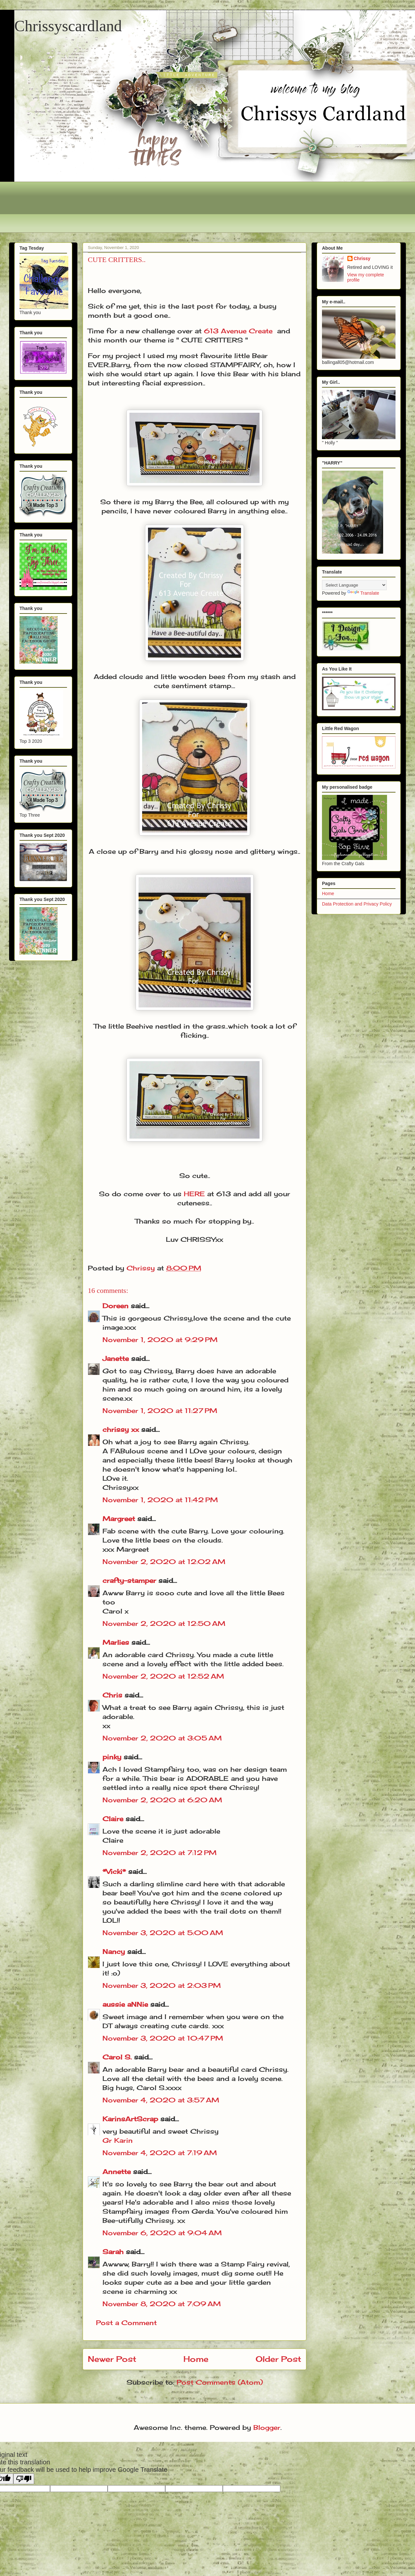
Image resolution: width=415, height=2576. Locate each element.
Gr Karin (117, 2140)
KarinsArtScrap (130, 2119)
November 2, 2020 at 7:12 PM (159, 1853)
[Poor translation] (23, 2478)
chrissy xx (120, 1429)
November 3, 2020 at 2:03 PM (161, 1985)
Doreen (115, 1306)
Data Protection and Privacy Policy (357, 904)
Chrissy (362, 258)
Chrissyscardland (68, 26)
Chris (112, 1695)
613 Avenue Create (238, 331)
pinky (111, 1757)
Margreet (118, 1519)
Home (195, 2359)
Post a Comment (126, 2323)
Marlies (115, 1642)
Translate (363, 593)
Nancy (113, 1951)
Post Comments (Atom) (220, 2382)
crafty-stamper (129, 1580)
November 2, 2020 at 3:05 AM (162, 1738)
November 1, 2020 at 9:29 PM (160, 1340)
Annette (116, 2171)
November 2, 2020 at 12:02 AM (163, 1562)
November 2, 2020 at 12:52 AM (163, 1676)
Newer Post (112, 2359)
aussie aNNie (125, 2004)
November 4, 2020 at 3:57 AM (160, 2100)
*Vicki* (114, 1871)
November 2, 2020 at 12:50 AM (163, 1623)
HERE (194, 1194)
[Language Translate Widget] (354, 585)
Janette (115, 1358)
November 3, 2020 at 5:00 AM (162, 1933)
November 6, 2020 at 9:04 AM (162, 2233)
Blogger (266, 2427)
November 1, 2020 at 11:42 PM (160, 1500)
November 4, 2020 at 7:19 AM (159, 2153)
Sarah (113, 2252)
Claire (114, 1819)
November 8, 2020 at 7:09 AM (161, 2304)
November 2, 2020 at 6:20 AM (162, 1800)
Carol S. (117, 2057)
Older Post (278, 2359)
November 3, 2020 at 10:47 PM (162, 2038)
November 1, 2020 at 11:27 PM (159, 1410)
